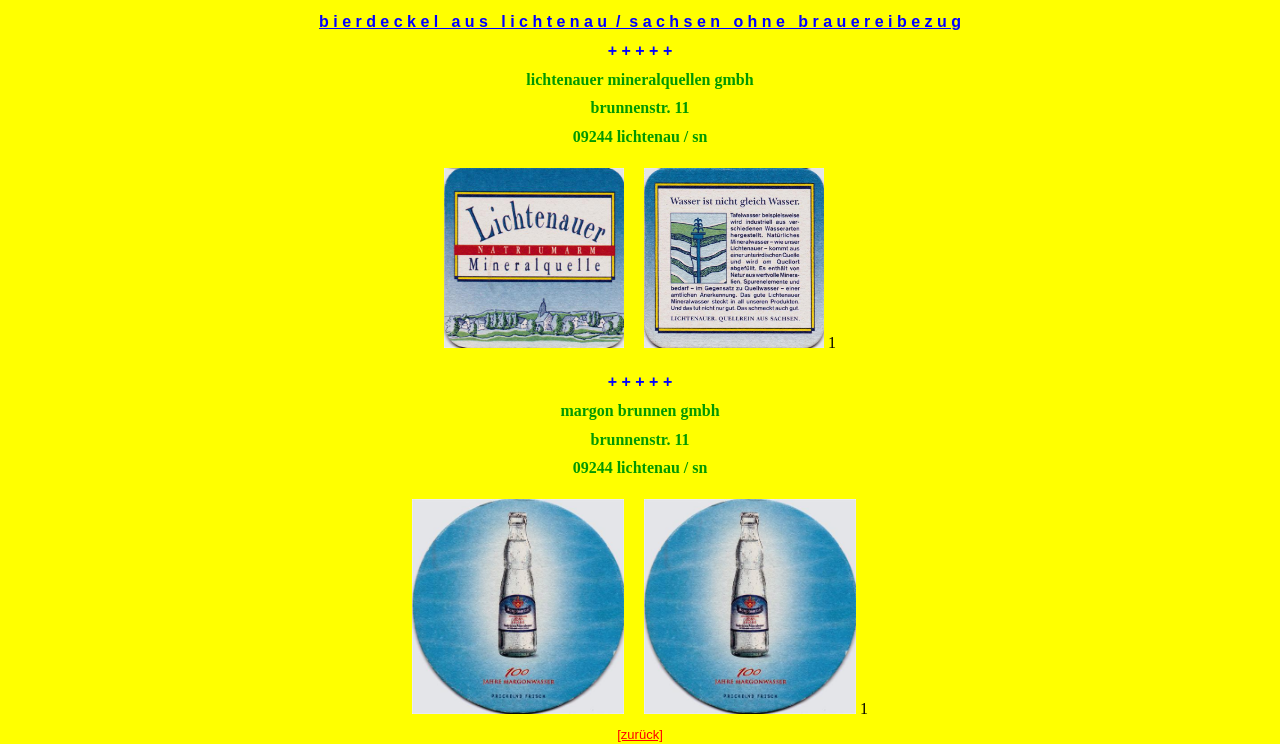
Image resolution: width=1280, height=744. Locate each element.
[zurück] (640, 734)
